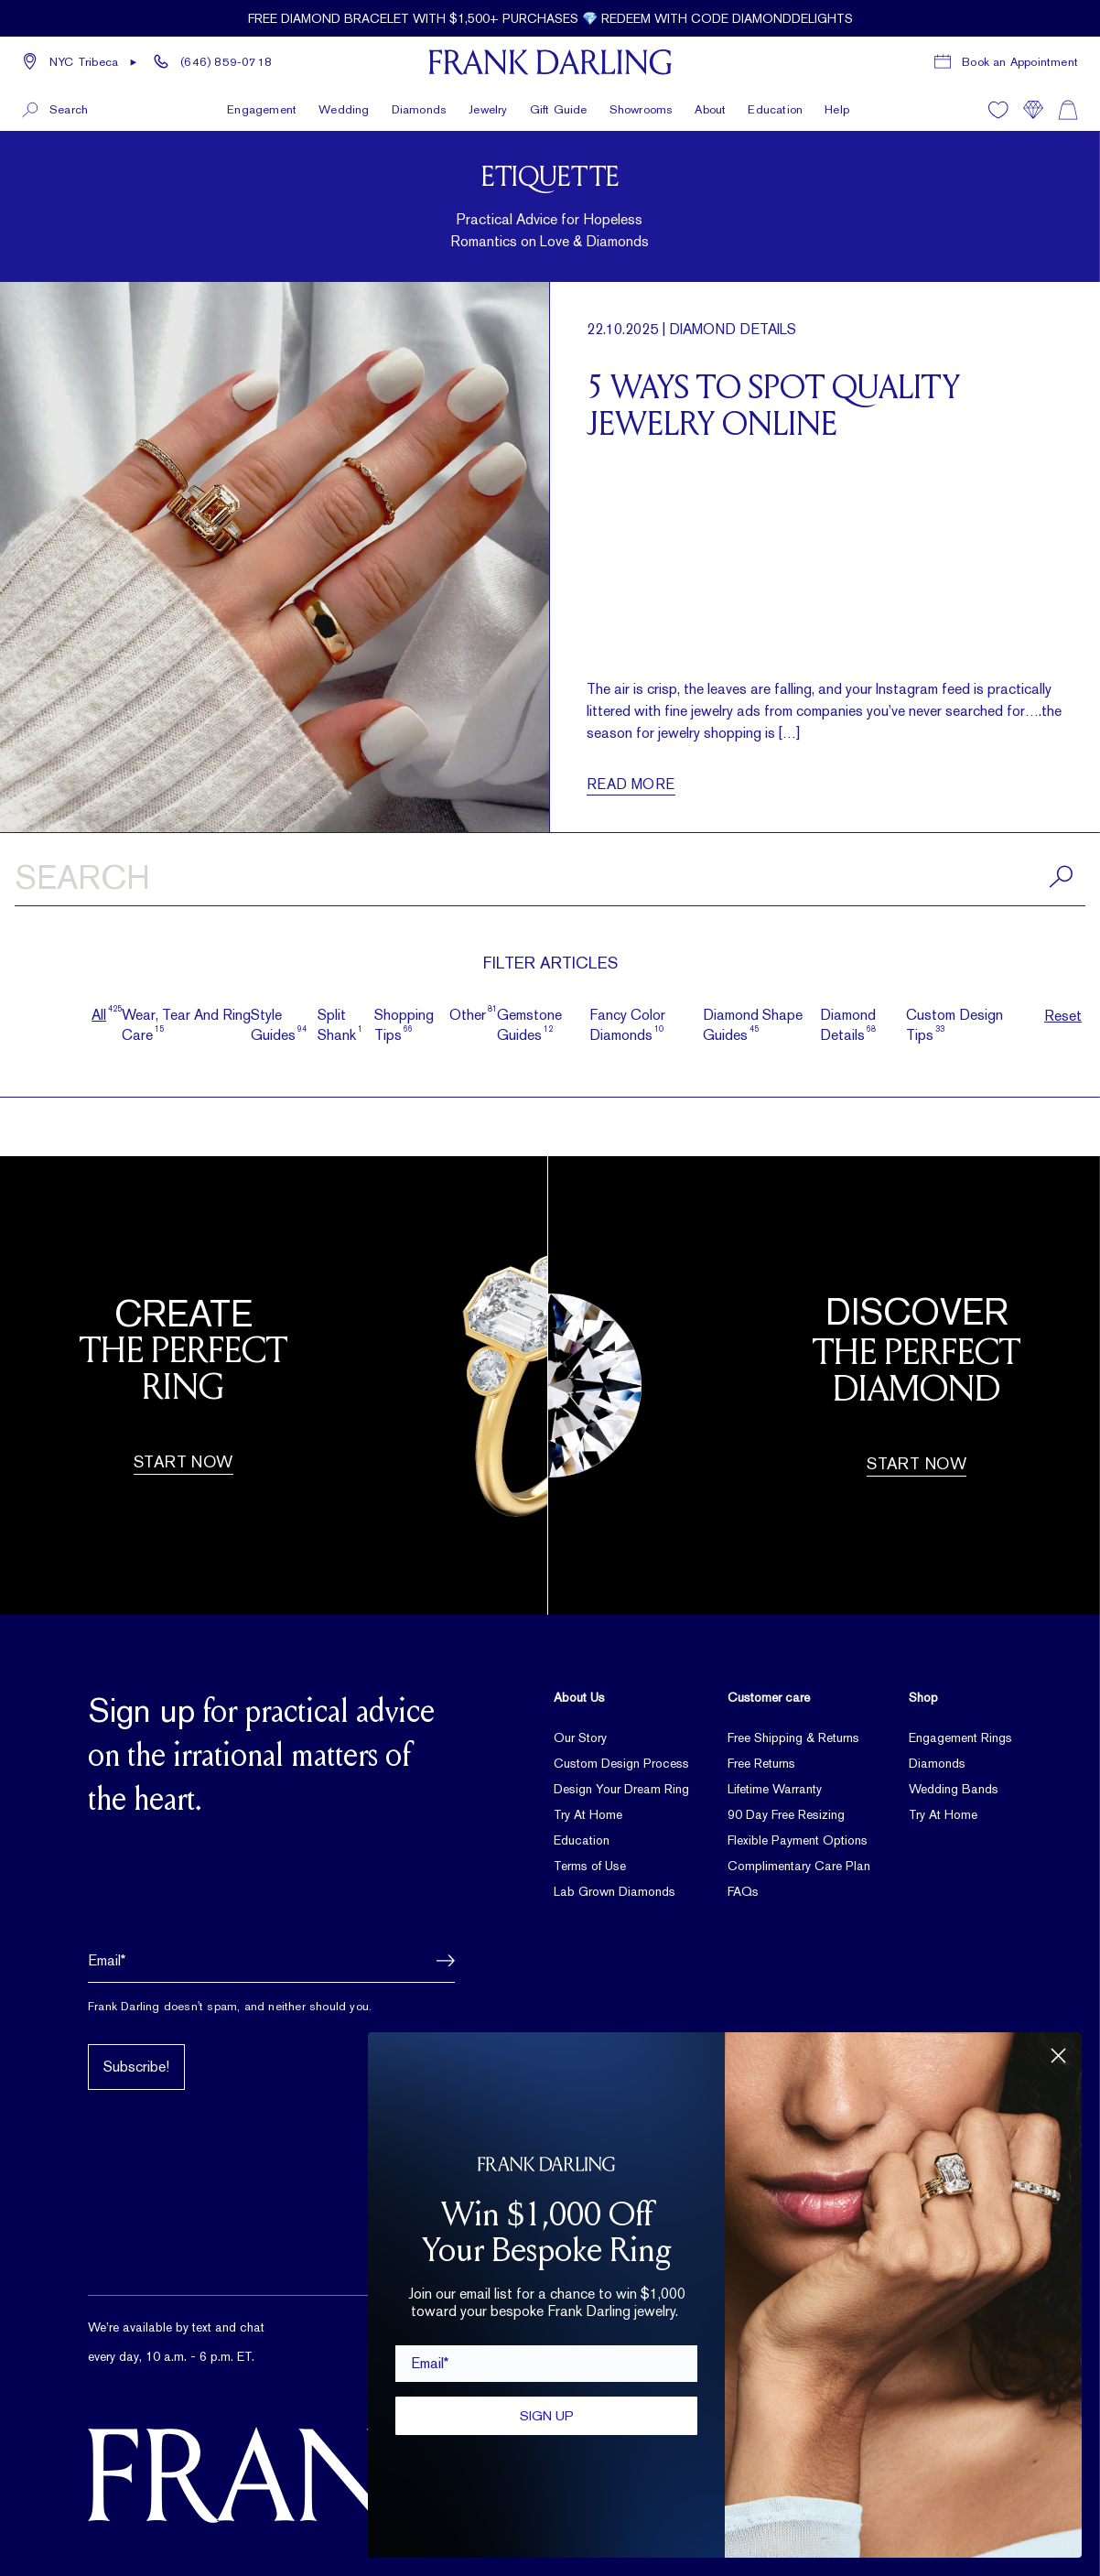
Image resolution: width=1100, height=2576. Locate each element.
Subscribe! (136, 2066)
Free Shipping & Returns (793, 1737)
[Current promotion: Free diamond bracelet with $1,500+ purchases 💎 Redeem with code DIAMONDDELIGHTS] (550, 18)
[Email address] (271, 1961)
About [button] (710, 108)
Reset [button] (1063, 1015)
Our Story (580, 1737)
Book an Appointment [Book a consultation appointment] (1020, 62)
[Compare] (1033, 109)
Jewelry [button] (488, 108)
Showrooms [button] (641, 108)
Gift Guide (559, 108)
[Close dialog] (1058, 2056)
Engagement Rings (960, 1737)
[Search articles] (550, 880)
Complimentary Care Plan (799, 1865)
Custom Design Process (621, 1763)
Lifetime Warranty (775, 1788)
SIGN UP (547, 2415)
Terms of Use (590, 1865)
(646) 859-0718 (226, 62)
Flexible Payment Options (798, 1840)
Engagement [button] (262, 108)
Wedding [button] (343, 108)
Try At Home (588, 1814)
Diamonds (937, 1763)
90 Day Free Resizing (786, 1814)
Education (775, 108)
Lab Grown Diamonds (614, 1891)
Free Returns (761, 1763)
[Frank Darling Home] (550, 62)
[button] (80, 61)
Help (837, 108)
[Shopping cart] (1068, 109)
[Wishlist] (998, 109)
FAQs (743, 1891)
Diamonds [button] (420, 108)
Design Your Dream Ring (621, 1788)
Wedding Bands (953, 1788)
